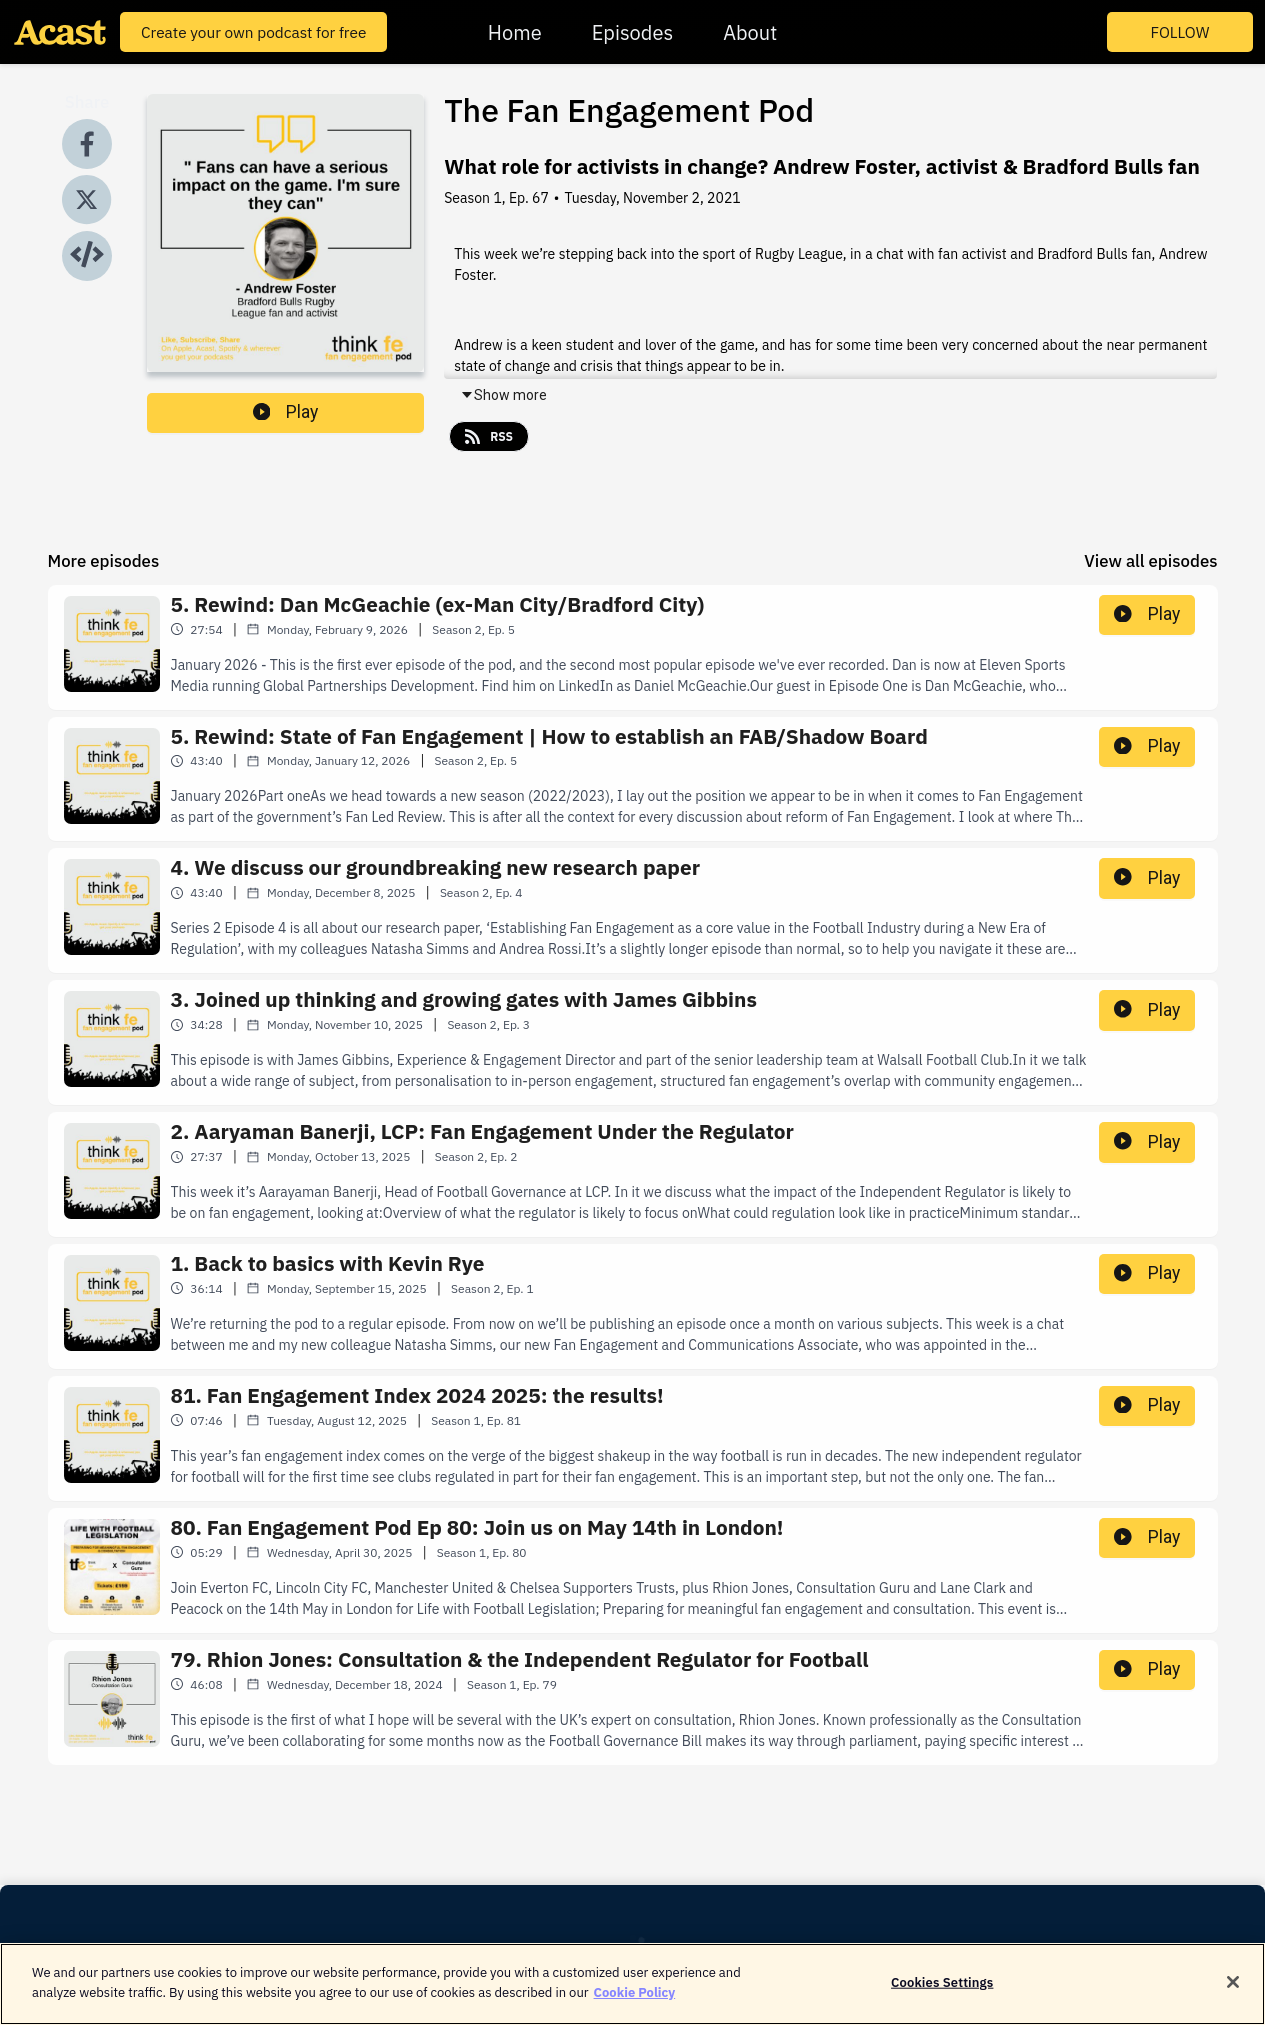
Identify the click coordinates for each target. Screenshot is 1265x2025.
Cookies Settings (942, 1992)
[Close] (1233, 1992)
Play (286, 412)
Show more (503, 395)
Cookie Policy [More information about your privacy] (635, 2002)
